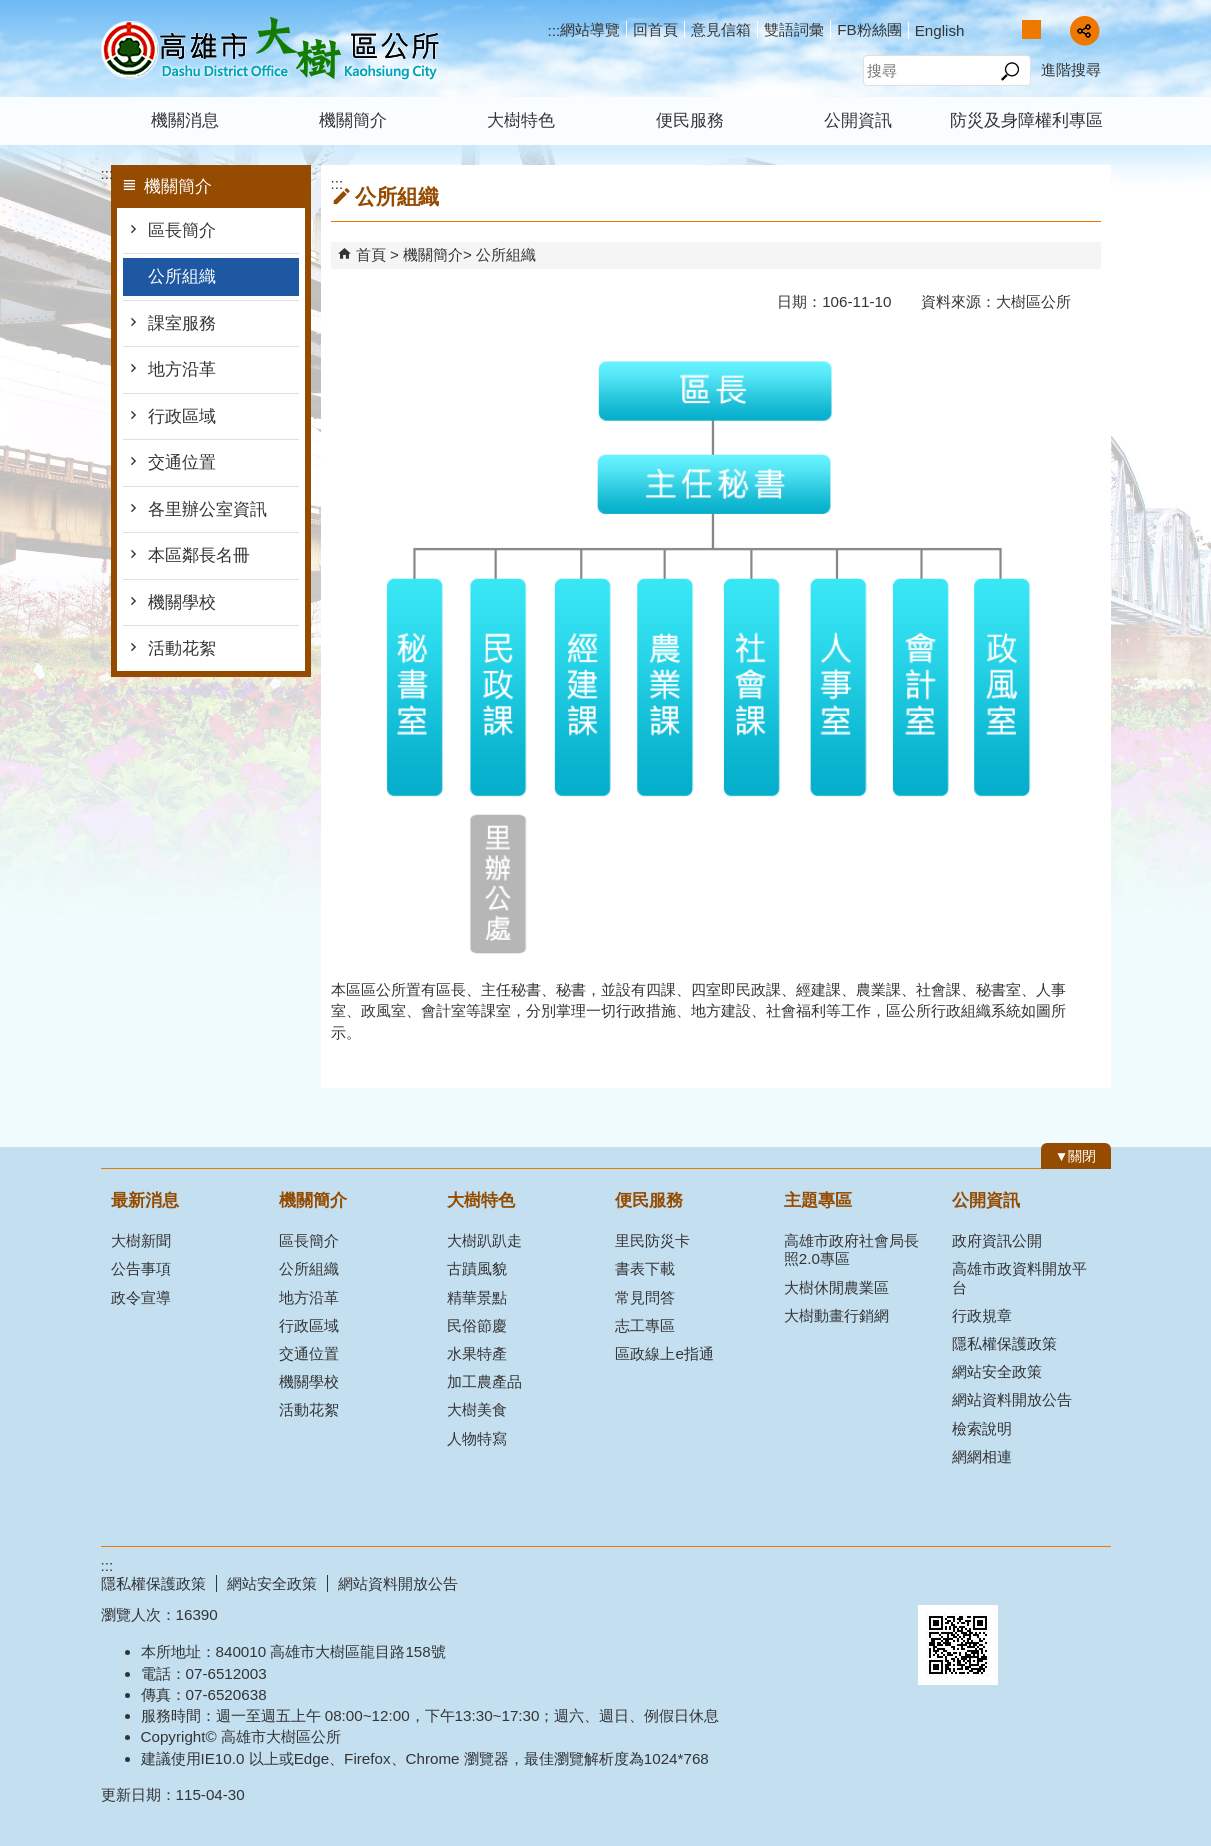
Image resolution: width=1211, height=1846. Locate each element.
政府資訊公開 (997, 1240)
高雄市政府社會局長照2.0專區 (851, 1249)
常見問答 (645, 1297)
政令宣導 (141, 1297)
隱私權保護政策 (1004, 1343)
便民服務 (690, 120)
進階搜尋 (1071, 69)
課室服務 (182, 323)
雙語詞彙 (794, 29)
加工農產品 (484, 1381)
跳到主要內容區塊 (10, 10)
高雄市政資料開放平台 (1019, 1277)
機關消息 (185, 120)
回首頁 (655, 29)
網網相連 (982, 1456)
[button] (1010, 71)
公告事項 (141, 1268)
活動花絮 (182, 648)
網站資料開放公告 (1012, 1399)
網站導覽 (590, 29)
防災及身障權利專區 (1026, 120)
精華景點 (477, 1297)
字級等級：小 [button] (1010, 29)
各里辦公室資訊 (207, 509)
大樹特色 (521, 120)
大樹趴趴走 (484, 1240)
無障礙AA (1038, 1581)
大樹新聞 (141, 1240)
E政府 (939, 1579)
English (940, 30)
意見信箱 (721, 29)
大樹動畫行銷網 (836, 1315)
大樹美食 (477, 1409)
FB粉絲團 (869, 29)
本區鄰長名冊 (199, 555)
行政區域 (182, 416)
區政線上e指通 (664, 1353)
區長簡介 (182, 230)
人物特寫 (477, 1438)
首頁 (371, 254)
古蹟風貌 (477, 1268)
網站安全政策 (997, 1371)
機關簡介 (353, 120)
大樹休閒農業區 (836, 1287)
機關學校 (182, 602)
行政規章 (982, 1315)
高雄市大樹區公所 (270, 48)
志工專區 (645, 1325)
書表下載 (645, 1268)
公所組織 (182, 276)
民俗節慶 (477, 1325)
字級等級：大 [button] (1052, 29)
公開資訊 (858, 120)
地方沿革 (182, 369)
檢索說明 (982, 1428)
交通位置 (182, 462)
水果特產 (477, 1353)
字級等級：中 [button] (1031, 29)
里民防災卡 (652, 1240)
